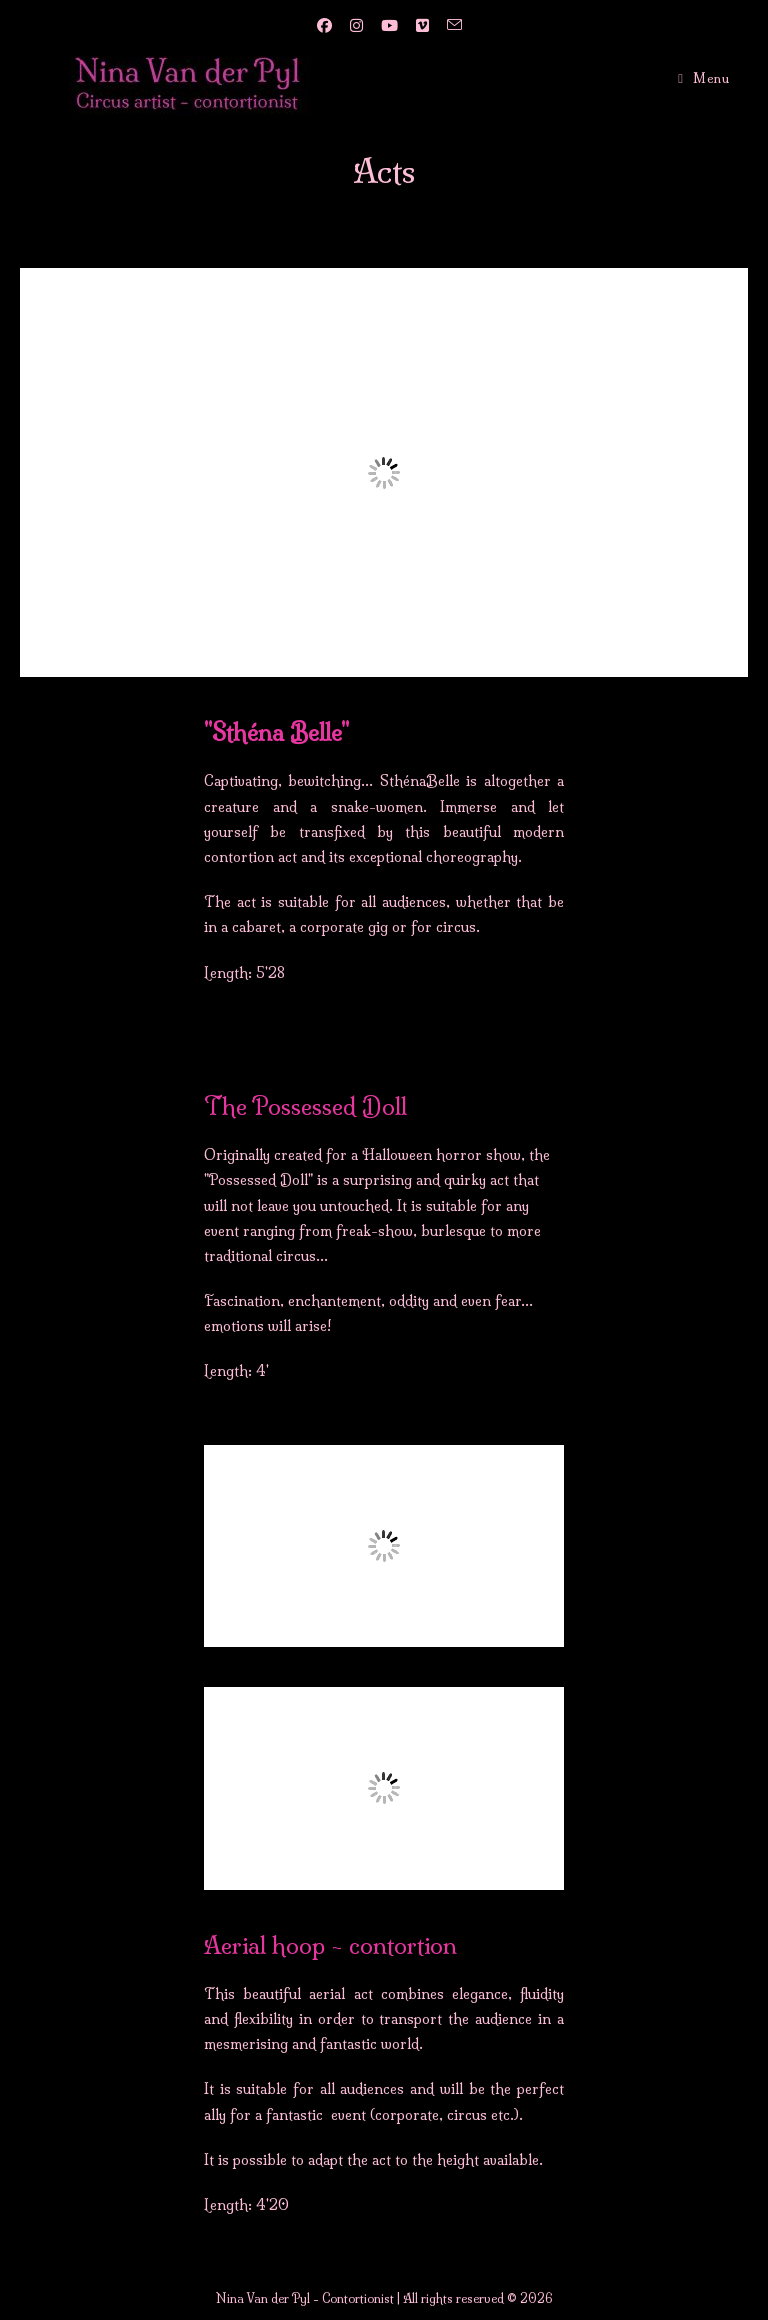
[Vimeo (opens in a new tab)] (420, 26)
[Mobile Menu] (703, 78)
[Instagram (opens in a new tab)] (354, 26)
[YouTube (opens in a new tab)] (387, 26)
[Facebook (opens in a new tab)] (322, 26)
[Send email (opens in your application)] (449, 26)
